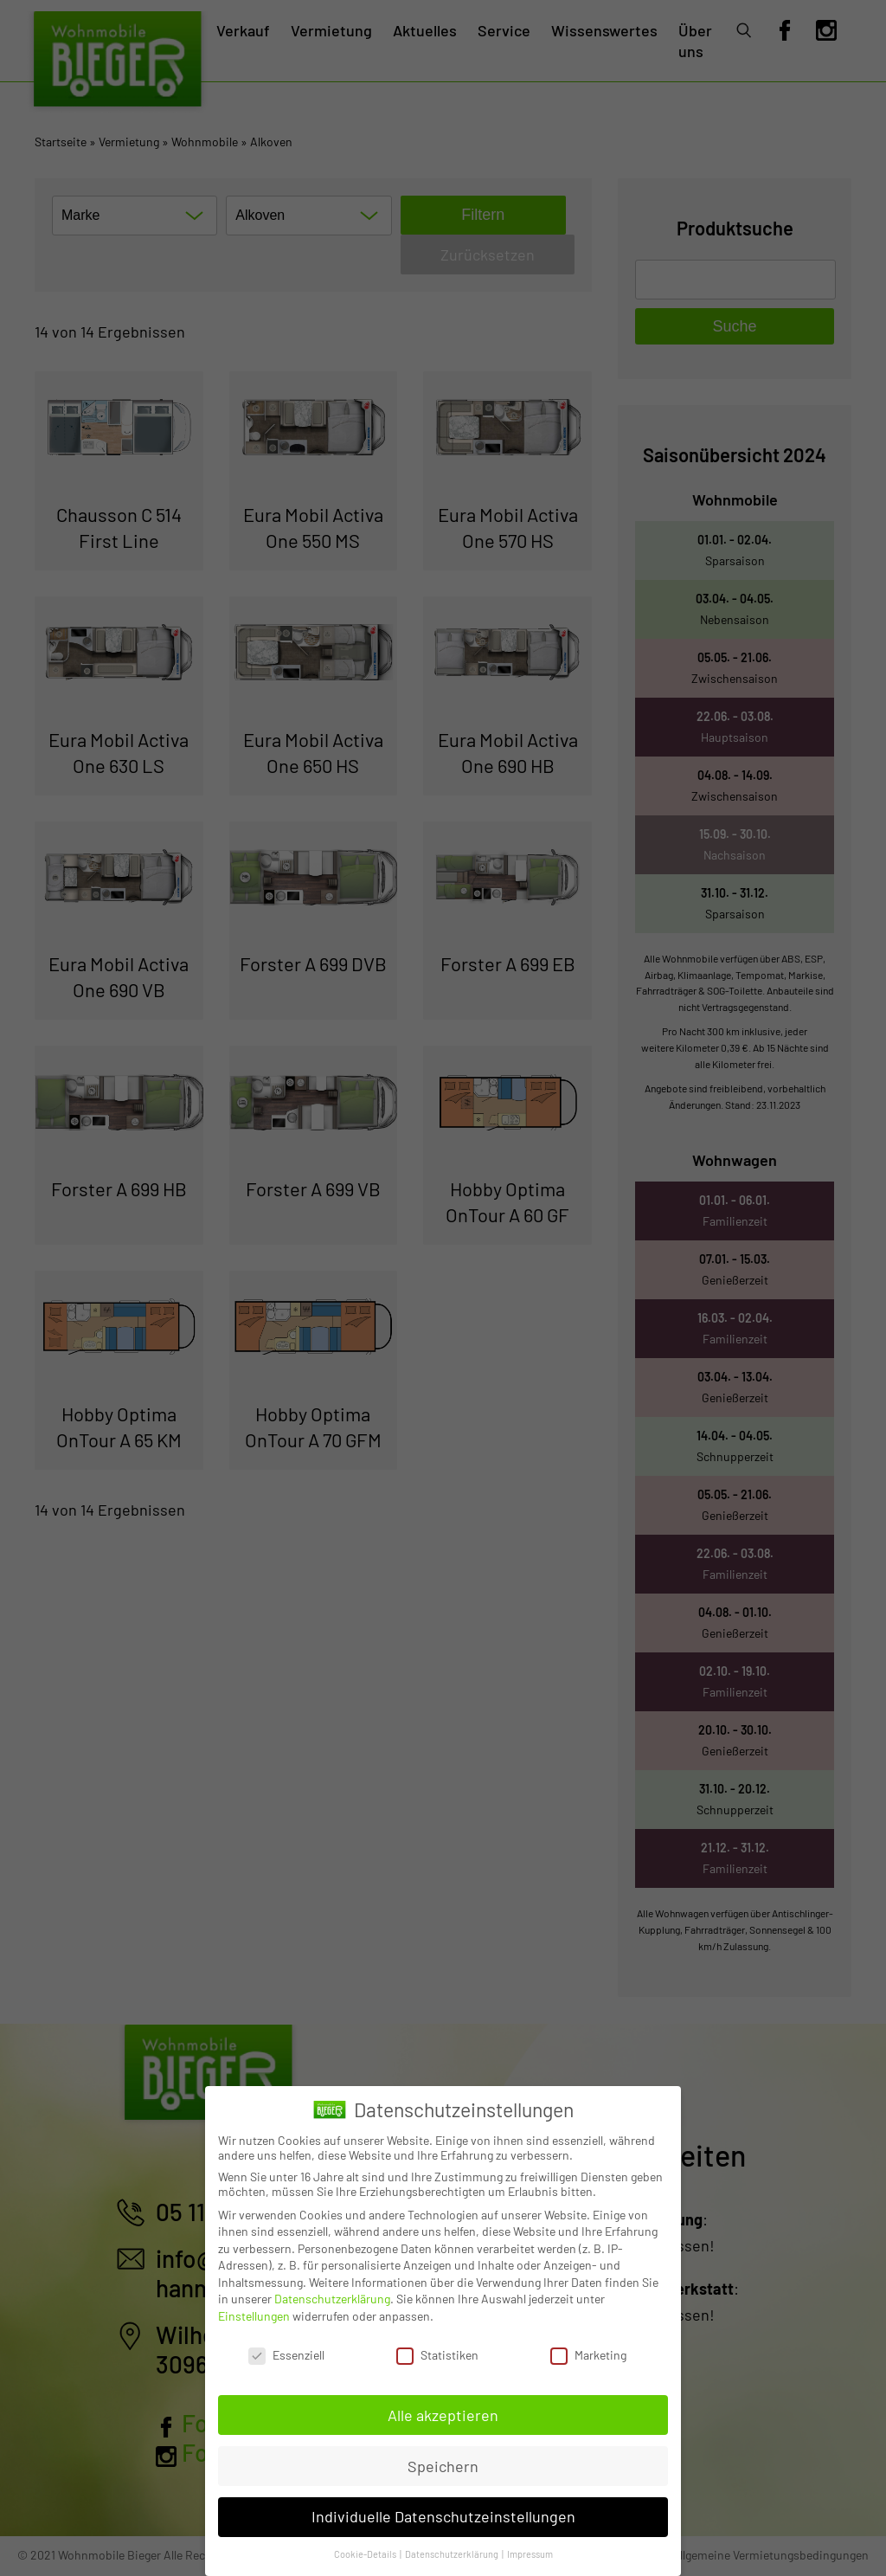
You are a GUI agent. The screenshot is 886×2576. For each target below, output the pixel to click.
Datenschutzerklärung (332, 2298)
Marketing (588, 2354)
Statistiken (437, 2354)
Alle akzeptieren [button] (443, 2415)
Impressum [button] (530, 2554)
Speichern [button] (443, 2466)
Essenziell (286, 2354)
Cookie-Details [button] (366, 2554)
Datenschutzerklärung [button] (452, 2554)
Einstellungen (254, 2316)
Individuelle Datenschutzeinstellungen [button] (443, 2516)
